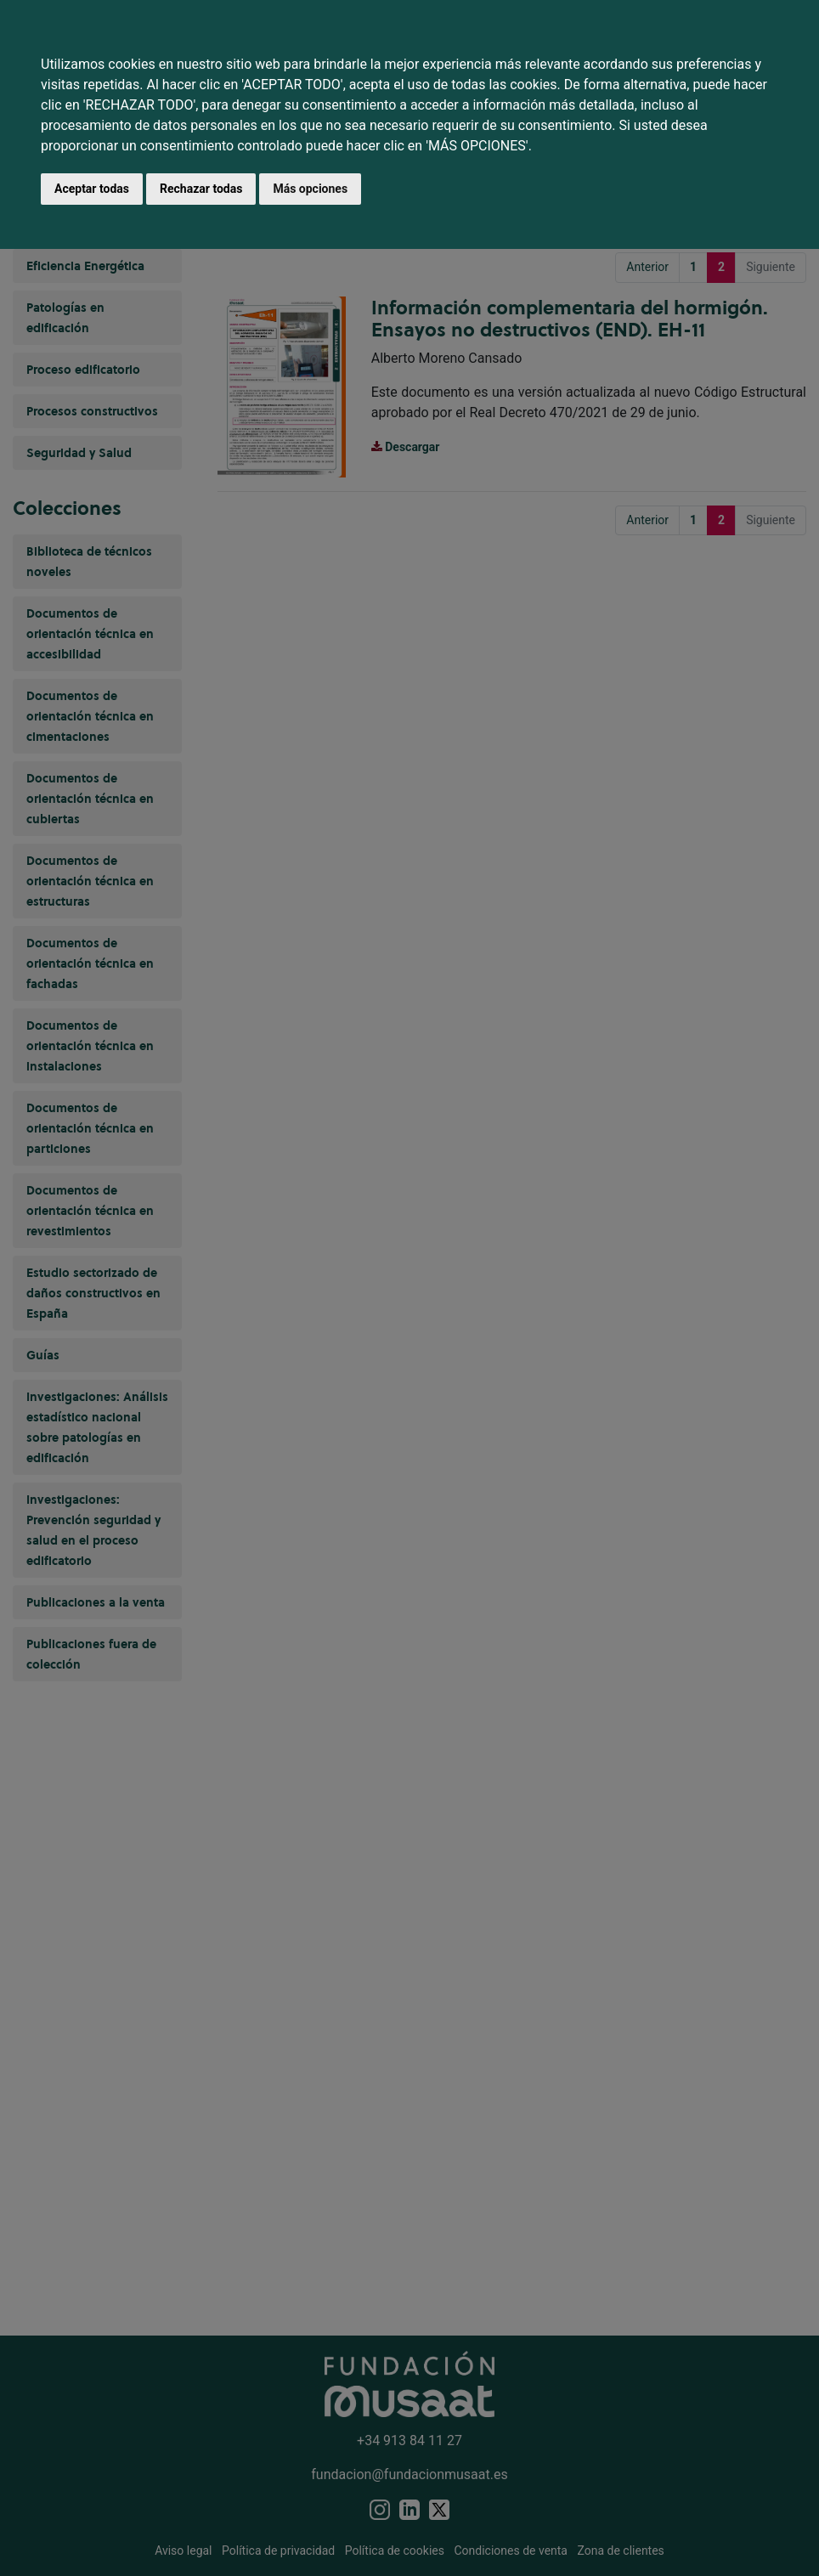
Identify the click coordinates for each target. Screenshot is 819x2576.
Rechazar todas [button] (201, 188)
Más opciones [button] (310, 188)
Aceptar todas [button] (91, 188)
